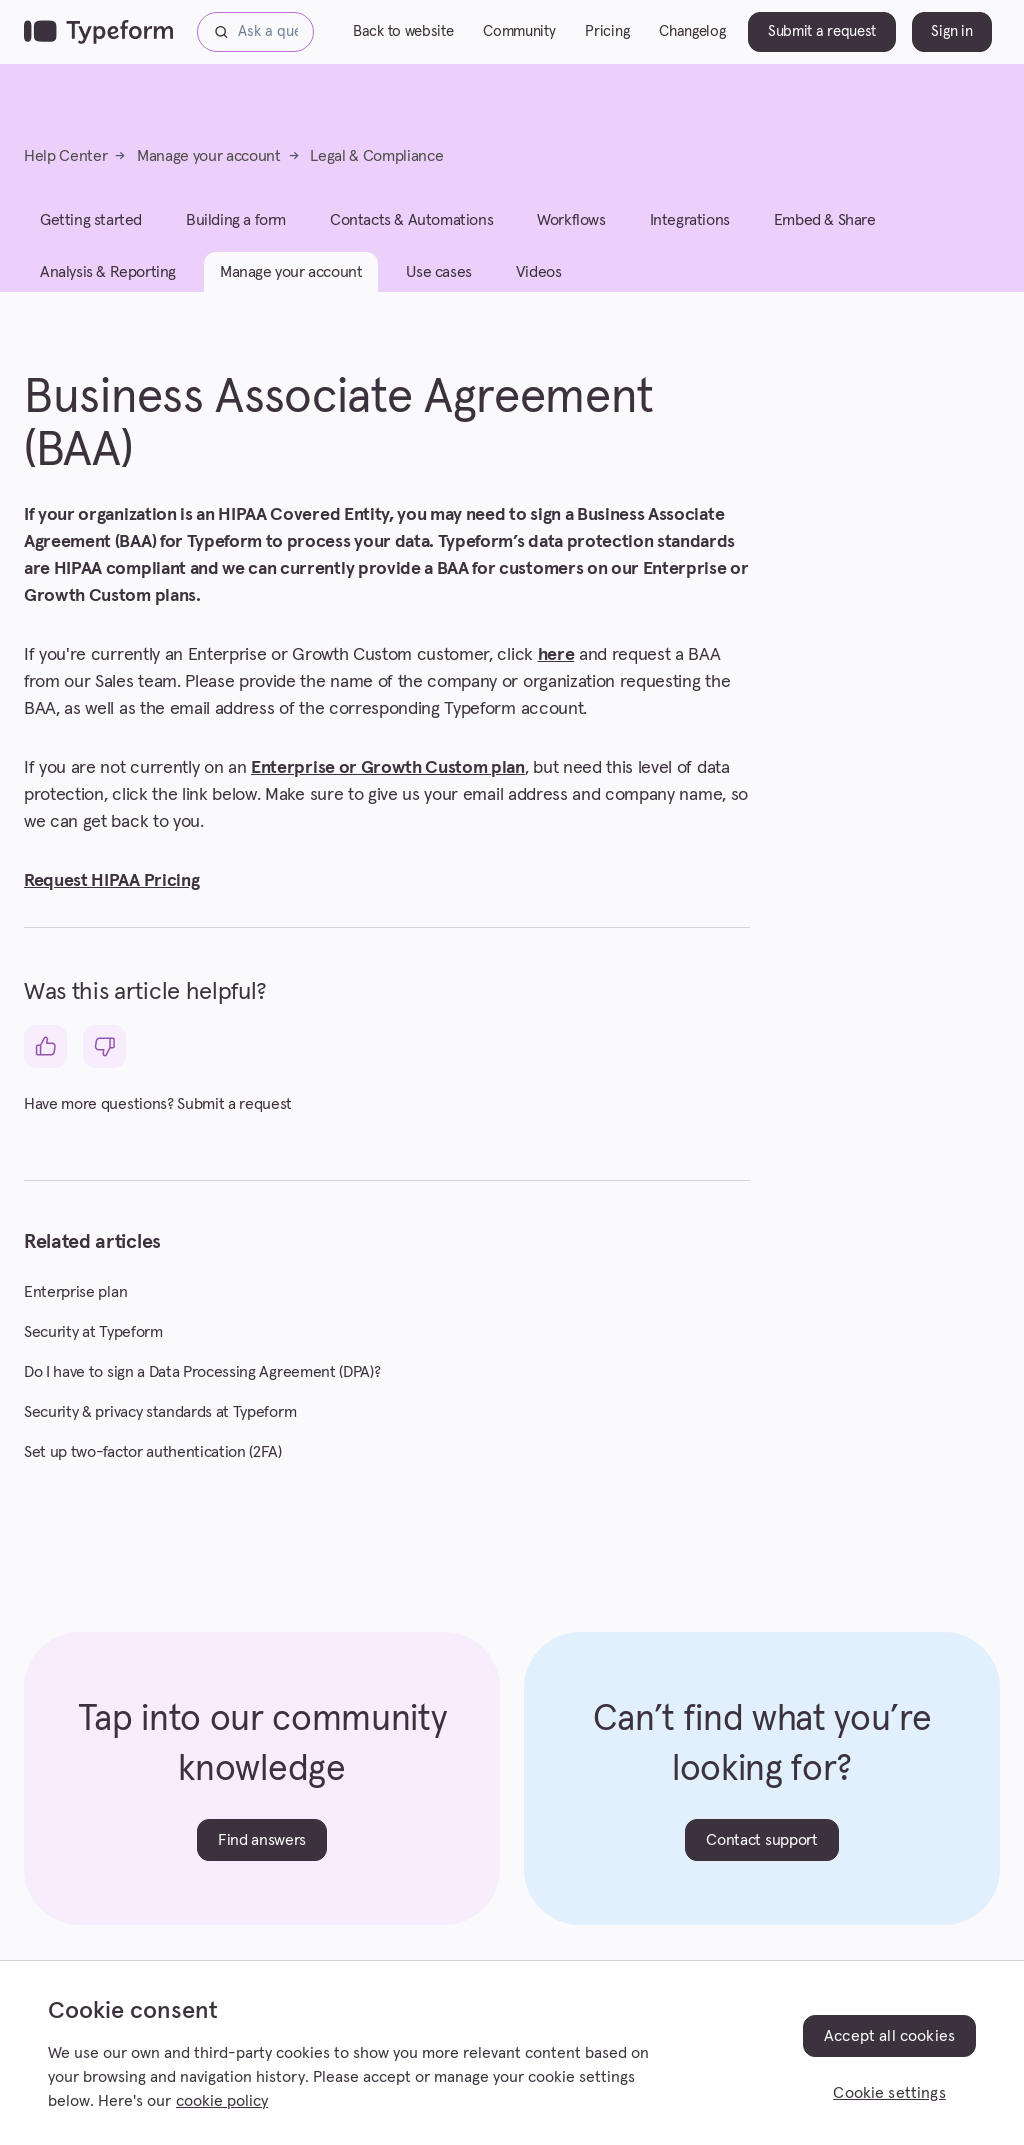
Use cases (438, 272)
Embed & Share (825, 220)
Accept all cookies (889, 2036)
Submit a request (822, 31)
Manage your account (209, 156)
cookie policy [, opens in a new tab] (222, 2101)
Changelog (692, 31)
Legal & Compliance (376, 156)
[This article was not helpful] (104, 1046)
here (556, 655)
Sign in (951, 31)
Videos (539, 272)
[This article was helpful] (45, 1046)
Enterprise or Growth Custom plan (388, 768)
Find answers (262, 1840)
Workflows (571, 220)
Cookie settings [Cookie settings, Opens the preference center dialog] (889, 2093)
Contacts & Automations (411, 220)
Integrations (690, 220)
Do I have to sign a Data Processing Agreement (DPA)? (202, 1372)
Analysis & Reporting (108, 272)
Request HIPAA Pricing (111, 881)
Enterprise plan (75, 1292)
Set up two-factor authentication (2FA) (153, 1452)
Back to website (403, 31)
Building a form (236, 220)
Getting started (91, 220)
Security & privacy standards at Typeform (160, 1412)
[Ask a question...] (255, 32)
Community (519, 31)
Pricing (607, 31)
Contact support (761, 1840)
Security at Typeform (93, 1332)
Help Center (65, 156)
